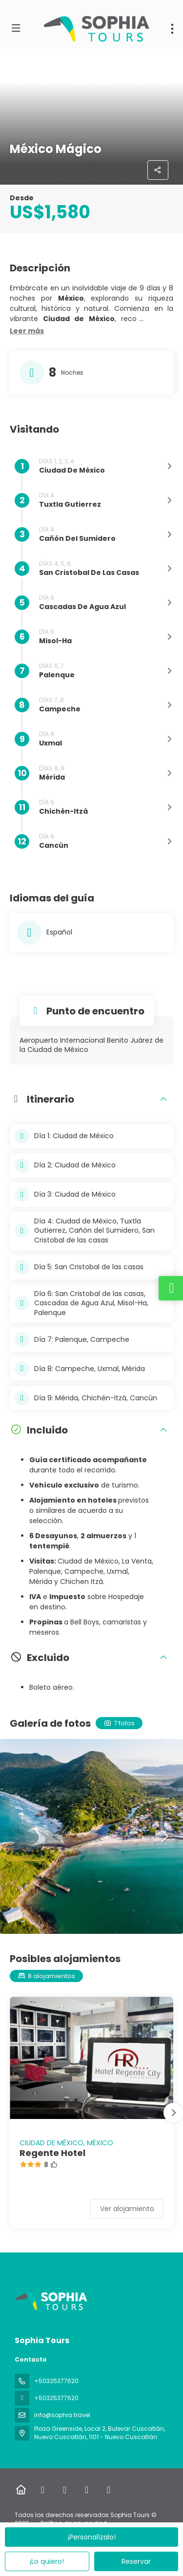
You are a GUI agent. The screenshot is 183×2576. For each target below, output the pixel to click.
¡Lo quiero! (47, 2561)
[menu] (172, 28)
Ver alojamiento (127, 2208)
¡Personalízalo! (92, 2537)
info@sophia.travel (62, 2415)
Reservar (136, 2561)
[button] (27, 331)
